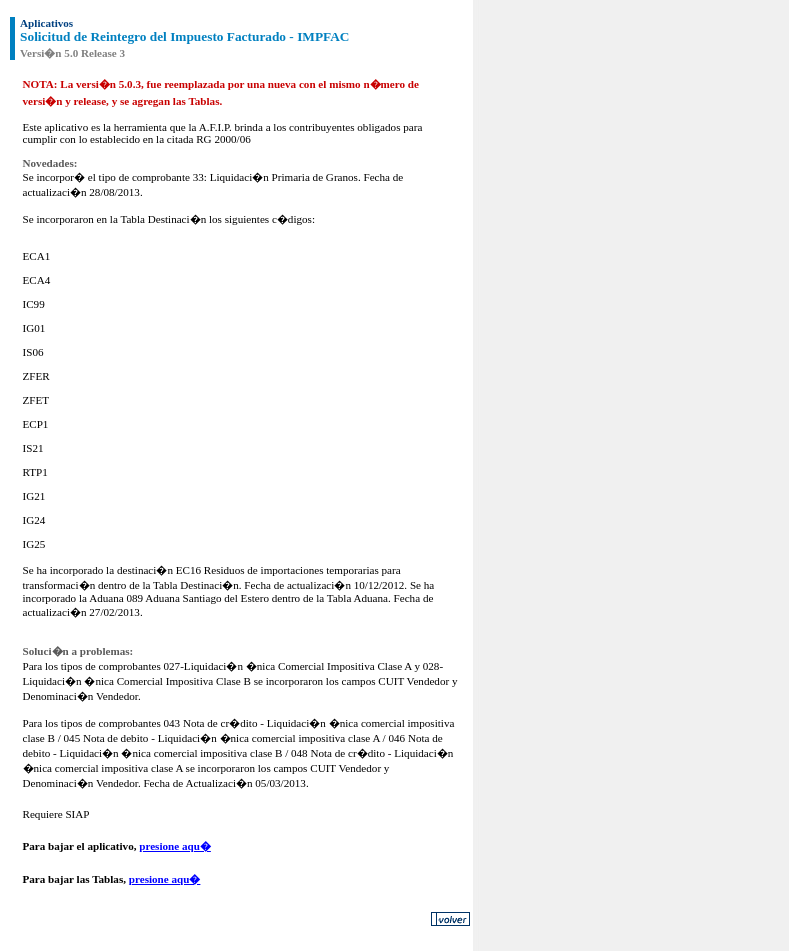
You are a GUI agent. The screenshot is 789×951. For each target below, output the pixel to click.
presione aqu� (175, 846)
